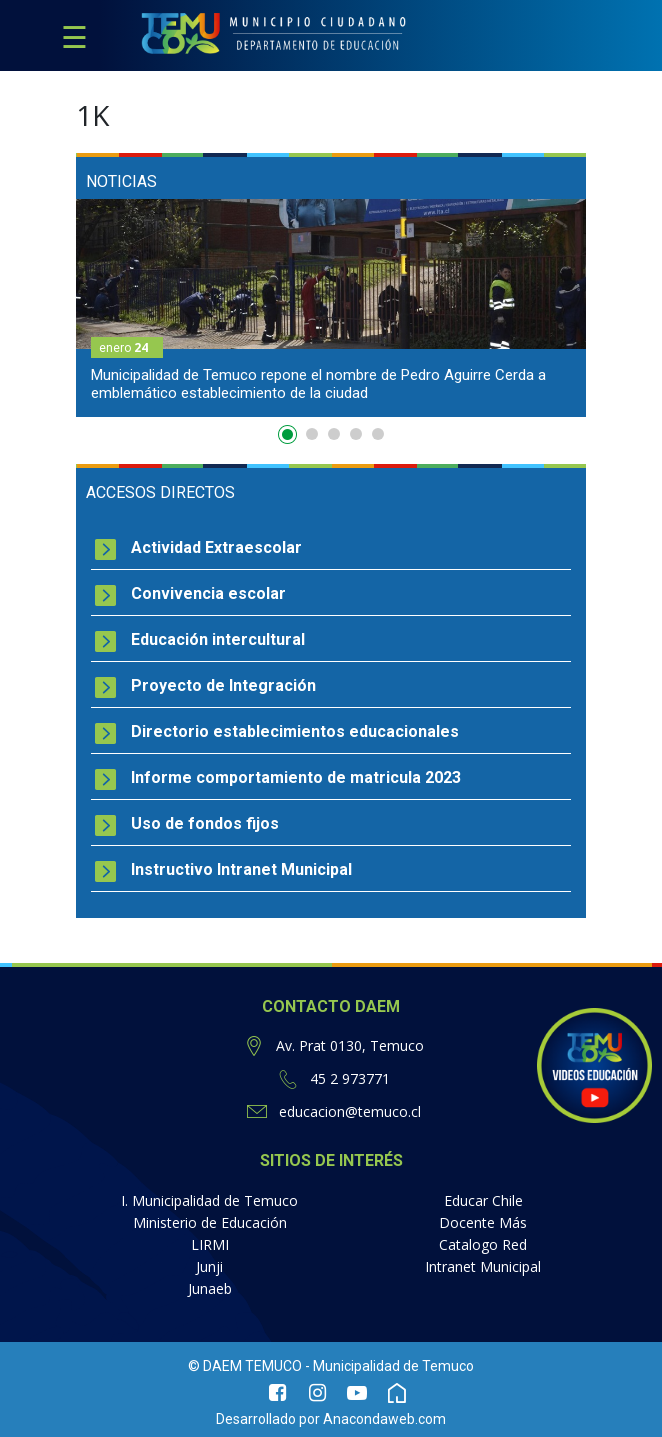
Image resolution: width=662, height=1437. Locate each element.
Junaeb (210, 1288)
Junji (209, 1266)
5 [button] (378, 434)
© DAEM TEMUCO (245, 1366)
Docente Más (483, 1222)
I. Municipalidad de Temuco (209, 1200)
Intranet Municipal (483, 1266)
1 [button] (290, 438)
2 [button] (312, 434)
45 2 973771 (350, 1078)
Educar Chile (483, 1200)
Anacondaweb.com (384, 1419)
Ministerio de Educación (210, 1222)
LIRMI (210, 1244)
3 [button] (334, 434)
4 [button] (356, 434)
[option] (331, 308)
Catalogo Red (483, 1244)
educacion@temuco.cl (350, 1111)
